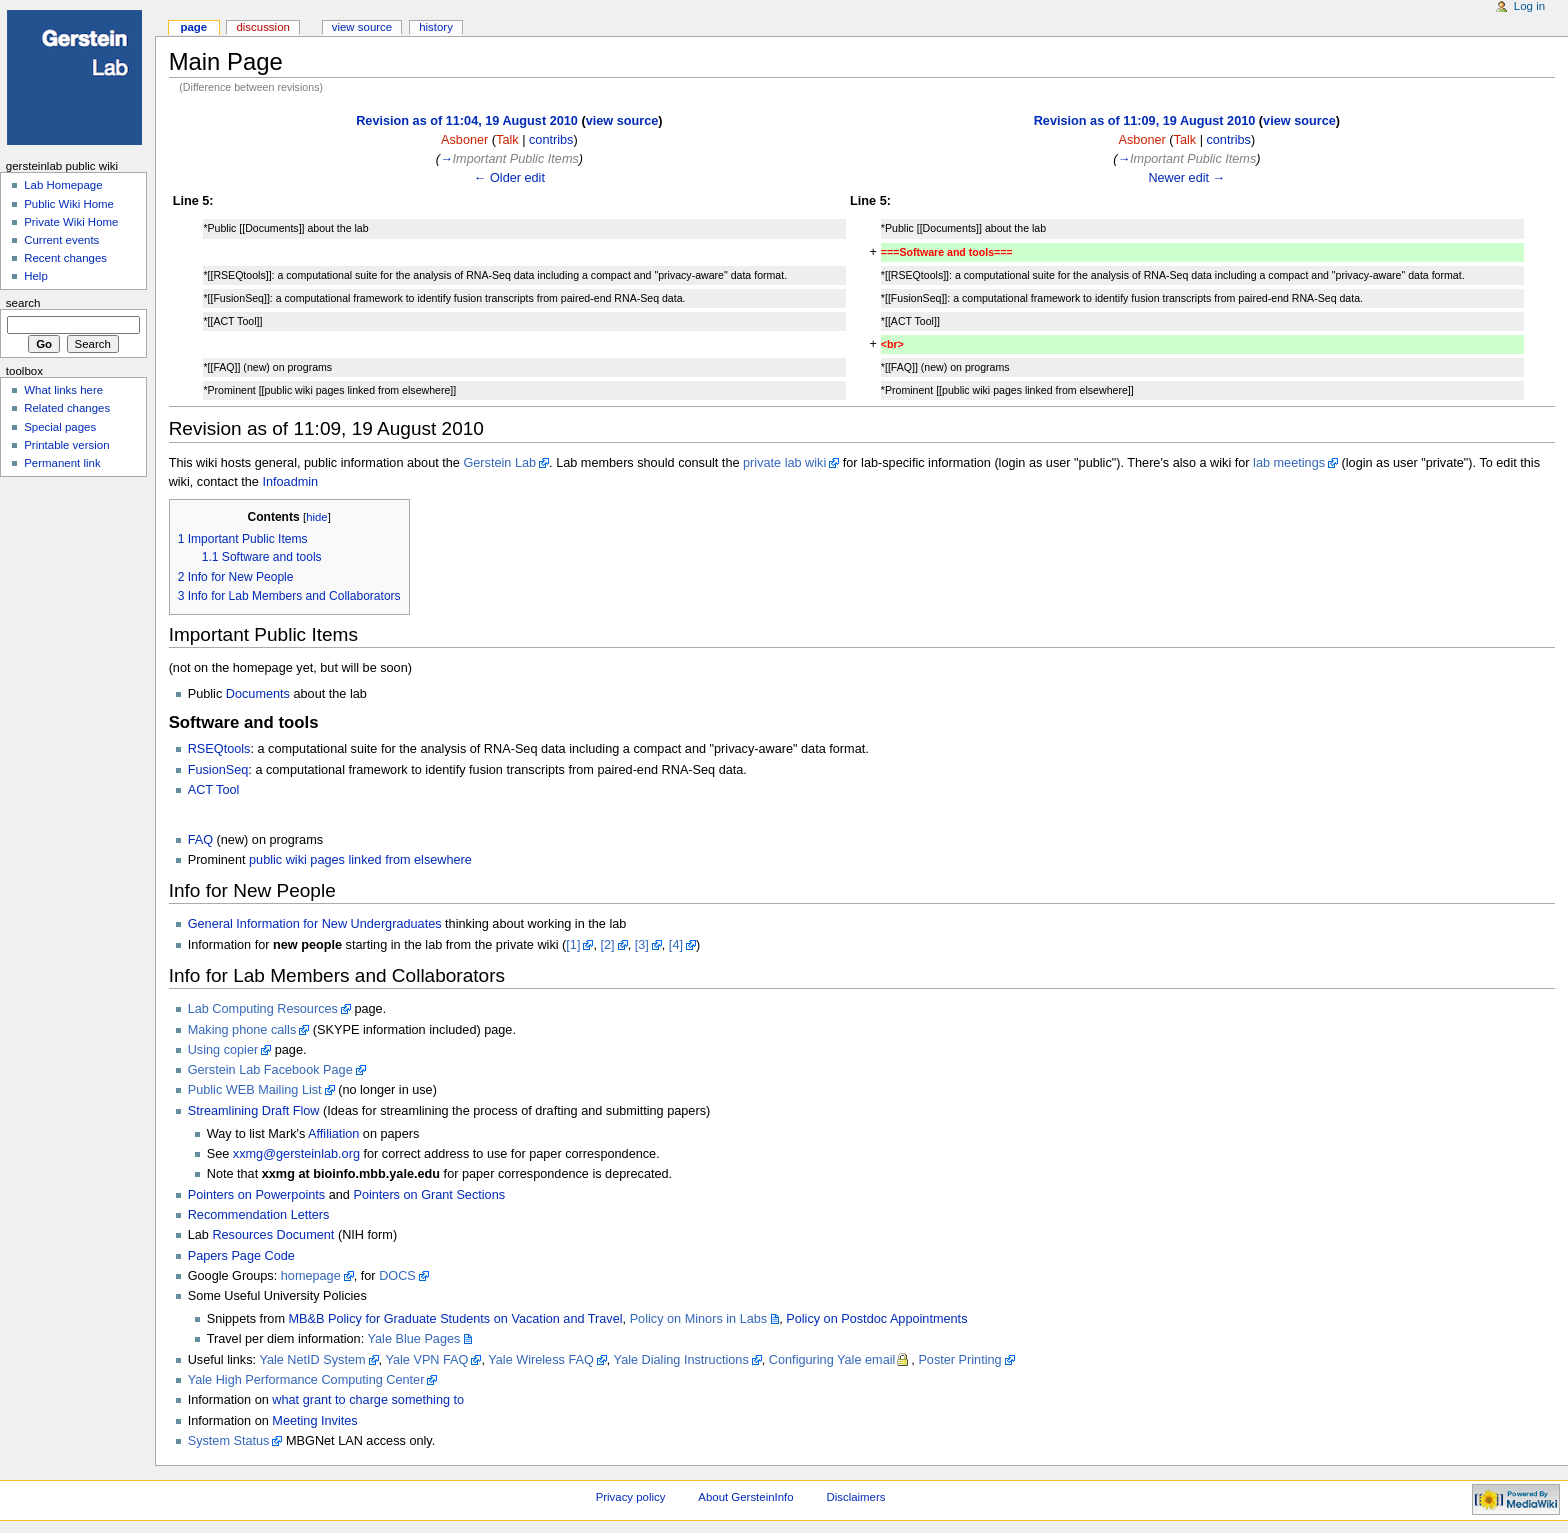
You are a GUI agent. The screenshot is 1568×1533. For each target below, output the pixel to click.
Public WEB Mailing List (255, 1090)
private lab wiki (784, 463)
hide (316, 517)
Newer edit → (1186, 178)
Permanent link (62, 463)
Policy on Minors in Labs (699, 1319)
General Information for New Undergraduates (315, 924)
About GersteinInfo (745, 1497)
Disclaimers (855, 1497)
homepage (311, 1276)
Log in (1529, 6)
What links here (63, 390)
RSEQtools (219, 749)
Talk (507, 140)
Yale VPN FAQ (426, 1360)
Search (23, 303)
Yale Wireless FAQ (541, 1360)
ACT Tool (214, 790)
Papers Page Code (241, 1256)
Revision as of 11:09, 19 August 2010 (1145, 121)
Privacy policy (631, 1497)
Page (193, 27)
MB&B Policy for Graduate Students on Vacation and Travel (456, 1319)
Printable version (66, 445)
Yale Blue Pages (414, 1339)
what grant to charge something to (368, 1400)
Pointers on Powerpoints (257, 1195)
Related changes (67, 408)
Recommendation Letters (259, 1215)
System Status (229, 1441)
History (436, 27)
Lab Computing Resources (263, 1009)
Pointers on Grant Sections (429, 1195)
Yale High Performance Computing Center (306, 1380)
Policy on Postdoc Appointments (876, 1319)
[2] (608, 945)
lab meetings (1289, 463)
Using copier (223, 1050)
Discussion (262, 27)
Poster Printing (959, 1360)
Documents (258, 694)
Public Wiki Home (69, 204)
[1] (573, 945)
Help (36, 276)
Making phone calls (242, 1030)
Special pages (60, 427)
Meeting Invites (314, 1421)
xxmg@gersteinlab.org (296, 1154)
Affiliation (333, 1134)
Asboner (464, 140)
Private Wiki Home (71, 222)
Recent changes (65, 258)
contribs (551, 140)
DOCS (397, 1276)
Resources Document (273, 1235)
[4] (676, 945)
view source (622, 121)
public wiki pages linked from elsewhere (360, 860)
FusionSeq (218, 770)
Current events (61, 240)
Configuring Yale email (832, 1360)
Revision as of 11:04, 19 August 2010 (467, 121)
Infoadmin (290, 482)
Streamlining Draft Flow (254, 1111)
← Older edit (509, 178)
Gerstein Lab (499, 463)
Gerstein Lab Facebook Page (270, 1070)
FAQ (200, 840)
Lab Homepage (63, 185)
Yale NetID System (312, 1360)
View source (362, 27)
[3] (642, 945)
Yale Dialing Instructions (681, 1360)
